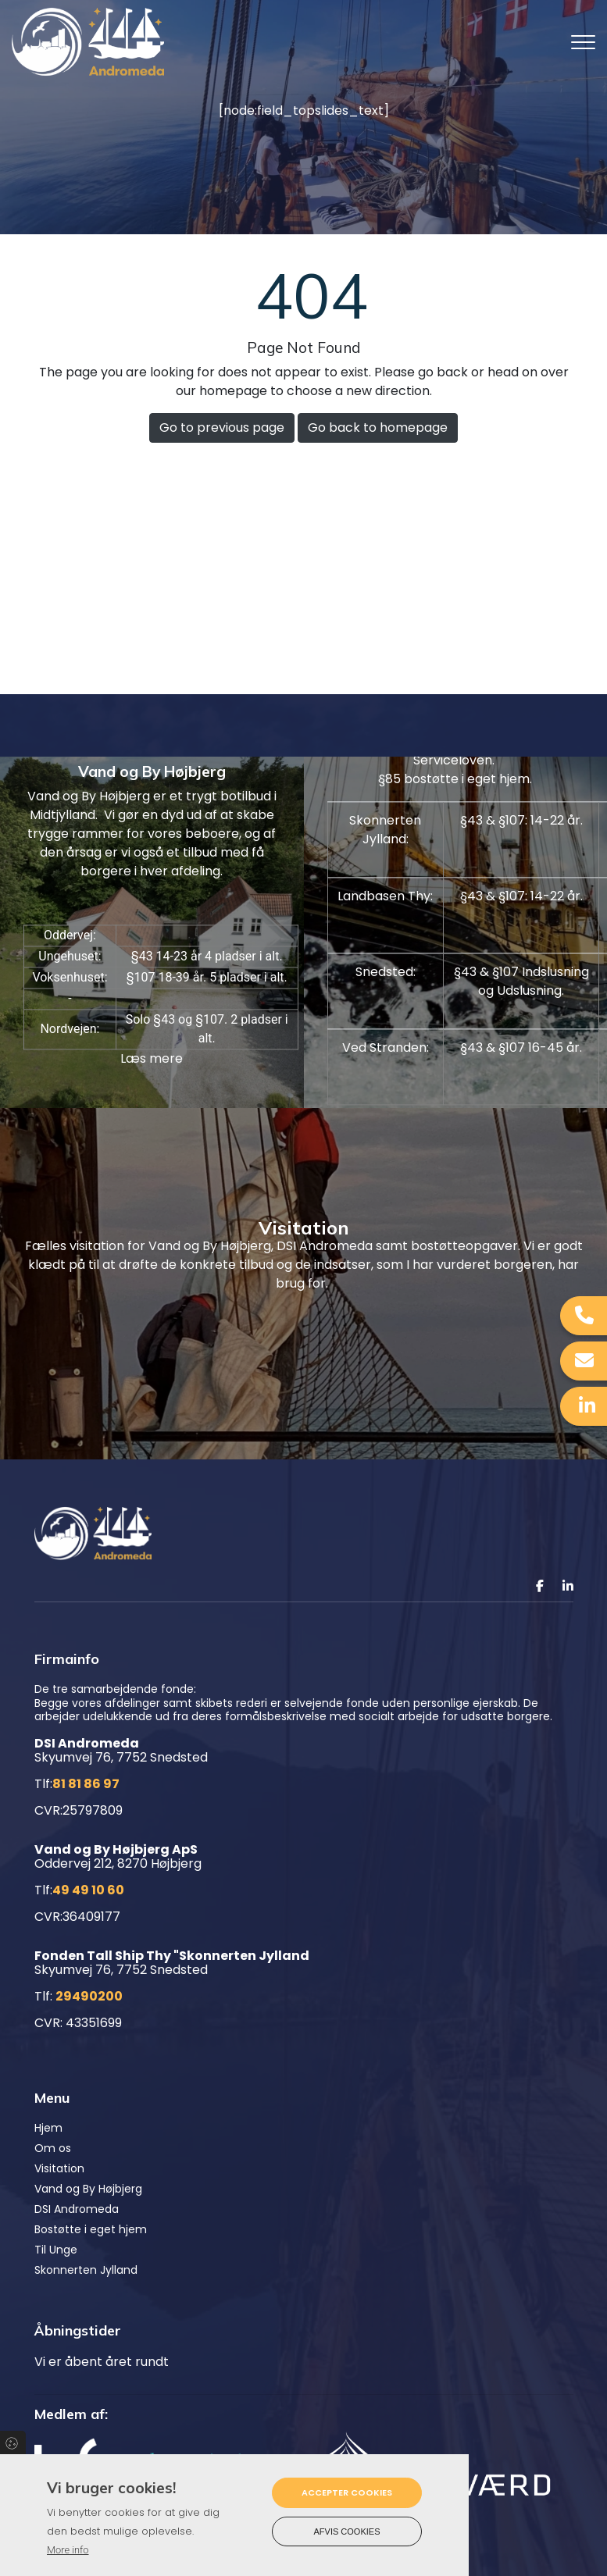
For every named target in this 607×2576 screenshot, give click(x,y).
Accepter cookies (347, 2492)
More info (67, 2550)
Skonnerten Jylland (85, 2269)
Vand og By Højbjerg (88, 2188)
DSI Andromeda (76, 2209)
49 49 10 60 (88, 1890)
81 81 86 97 (86, 1784)
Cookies (13, 2442)
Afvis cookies (347, 2531)
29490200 (89, 1996)
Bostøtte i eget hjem (90, 2229)
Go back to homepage (378, 427)
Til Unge (55, 2249)
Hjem (48, 2127)
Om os (52, 2148)
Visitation (59, 2168)
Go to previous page (221, 427)
